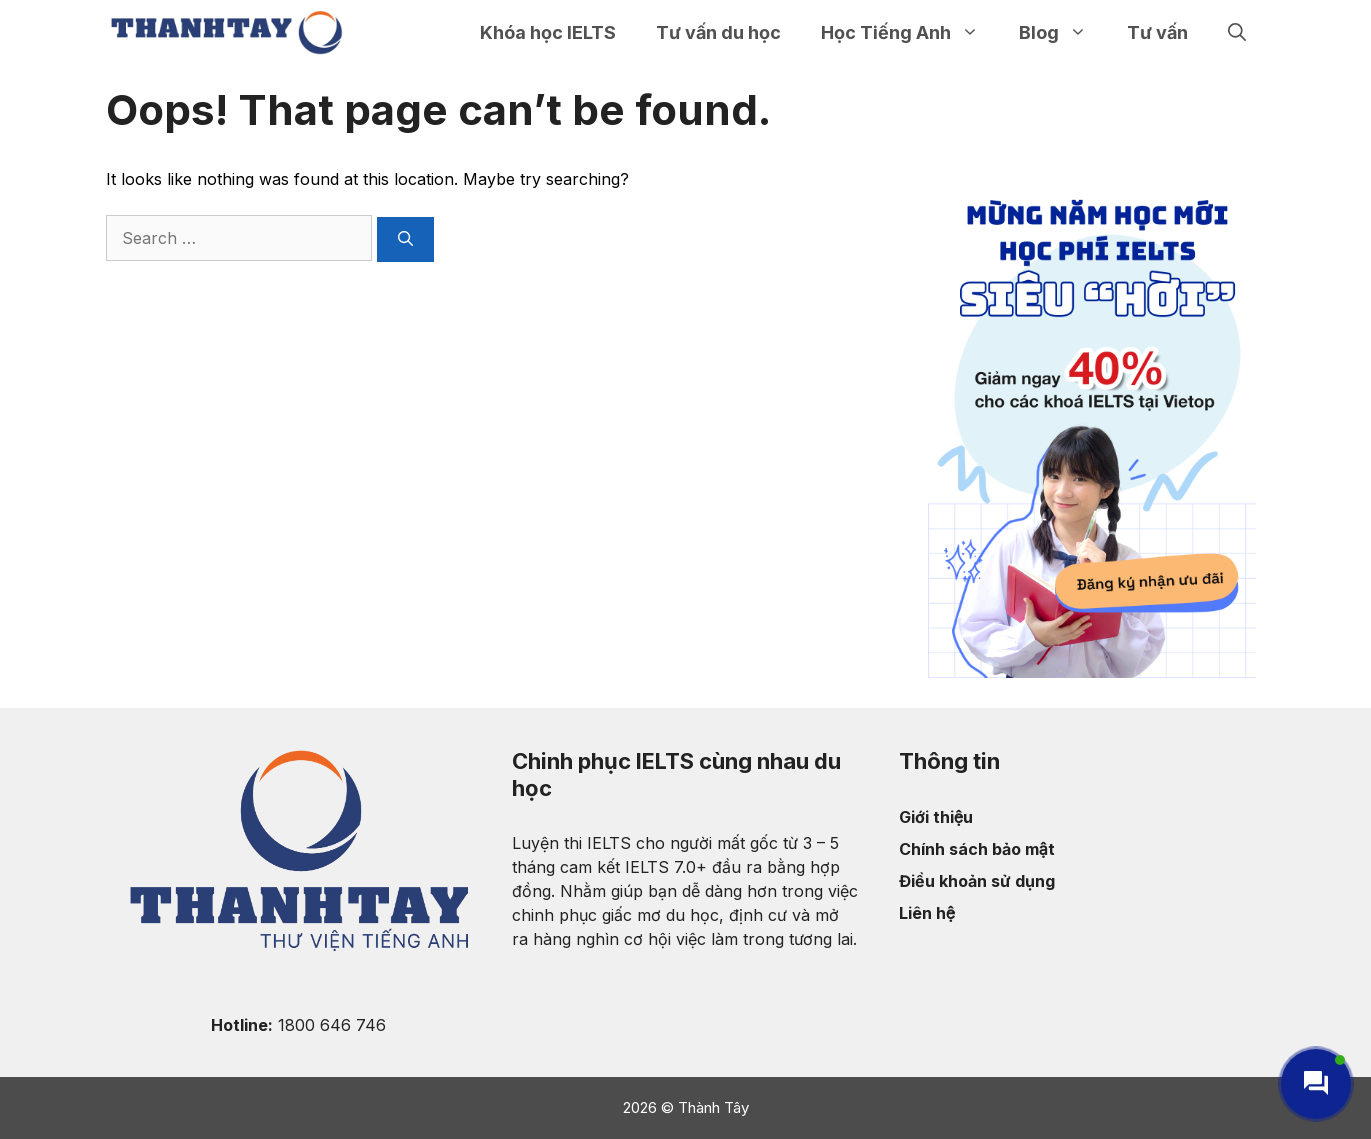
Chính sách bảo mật (977, 849)
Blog (1063, 32)
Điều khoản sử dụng (977, 881)
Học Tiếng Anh (910, 32)
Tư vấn (1157, 32)
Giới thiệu (936, 817)
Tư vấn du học (718, 32)
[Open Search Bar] (1237, 32)
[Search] (405, 239)
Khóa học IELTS (548, 32)
